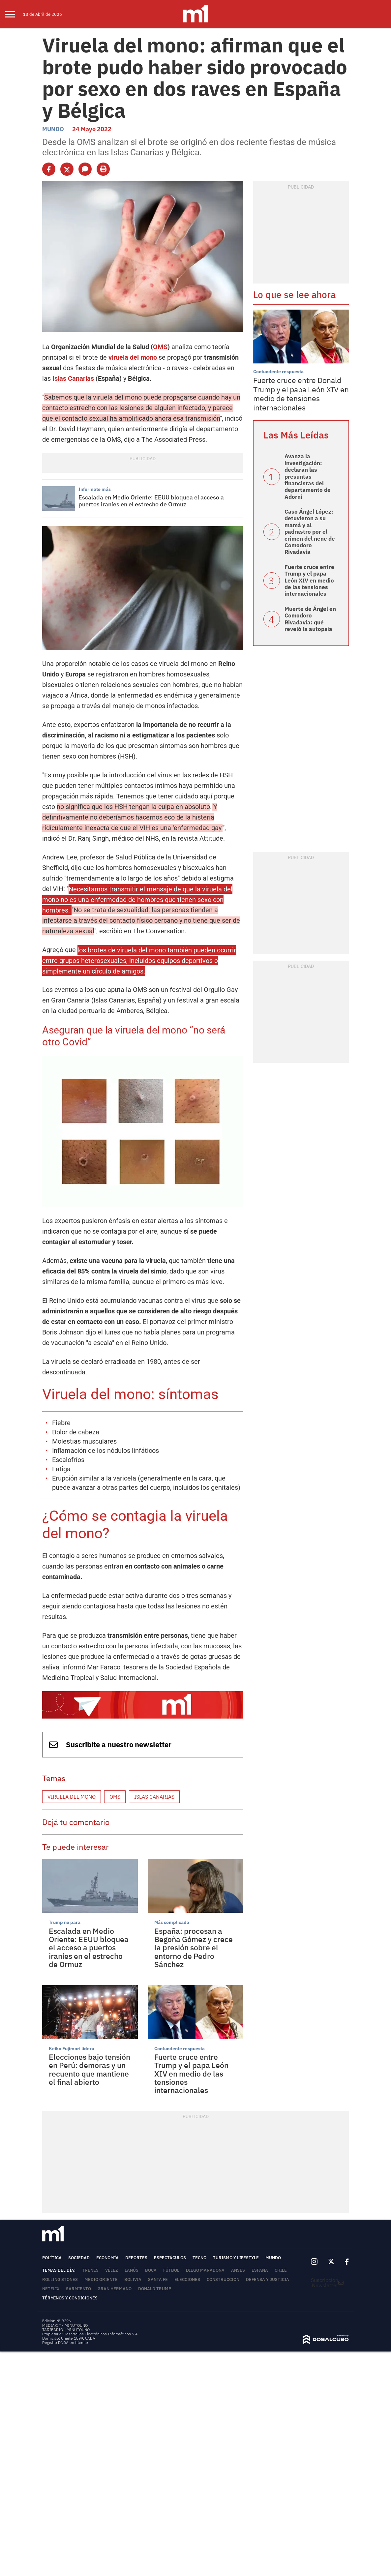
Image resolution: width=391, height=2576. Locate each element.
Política (52, 2258)
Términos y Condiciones (70, 2298)
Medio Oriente (101, 2279)
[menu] (14, 14)
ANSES (238, 2270)
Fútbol (171, 2270)
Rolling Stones (60, 2279)
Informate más (94, 489)
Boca (151, 2270)
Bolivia (132, 2279)
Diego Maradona (205, 2270)
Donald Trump (154, 2288)
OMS (160, 347)
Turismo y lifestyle (236, 2258)
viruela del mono (132, 357)
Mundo (53, 129)
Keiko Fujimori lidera (71, 2049)
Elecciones (187, 2279)
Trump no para (64, 1922)
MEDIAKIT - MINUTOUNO (65, 2325)
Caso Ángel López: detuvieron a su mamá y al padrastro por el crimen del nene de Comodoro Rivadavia (310, 531)
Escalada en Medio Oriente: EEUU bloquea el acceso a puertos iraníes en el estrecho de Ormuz (151, 501)
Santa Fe (158, 2279)
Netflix (50, 2288)
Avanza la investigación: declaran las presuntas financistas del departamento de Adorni (308, 476)
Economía (107, 2258)
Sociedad (79, 2258)
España (260, 2270)
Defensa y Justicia (267, 2279)
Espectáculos (170, 2258)
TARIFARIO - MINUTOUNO (66, 2329)
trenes (90, 2270)
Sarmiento (78, 2288)
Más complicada (171, 1922)
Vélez (111, 2270)
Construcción (223, 2279)
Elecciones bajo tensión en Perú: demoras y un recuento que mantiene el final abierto (89, 2069)
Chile (281, 2270)
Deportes (136, 2258)
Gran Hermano (115, 2288)
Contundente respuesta (179, 2049)
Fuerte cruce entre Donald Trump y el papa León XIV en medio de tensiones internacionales (301, 393)
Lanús (131, 2270)
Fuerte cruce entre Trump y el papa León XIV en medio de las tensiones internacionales (191, 2073)
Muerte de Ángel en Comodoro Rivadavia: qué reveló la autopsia (310, 619)
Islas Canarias (73, 378)
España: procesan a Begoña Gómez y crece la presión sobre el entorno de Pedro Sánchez (193, 1947)
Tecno (199, 2258)
